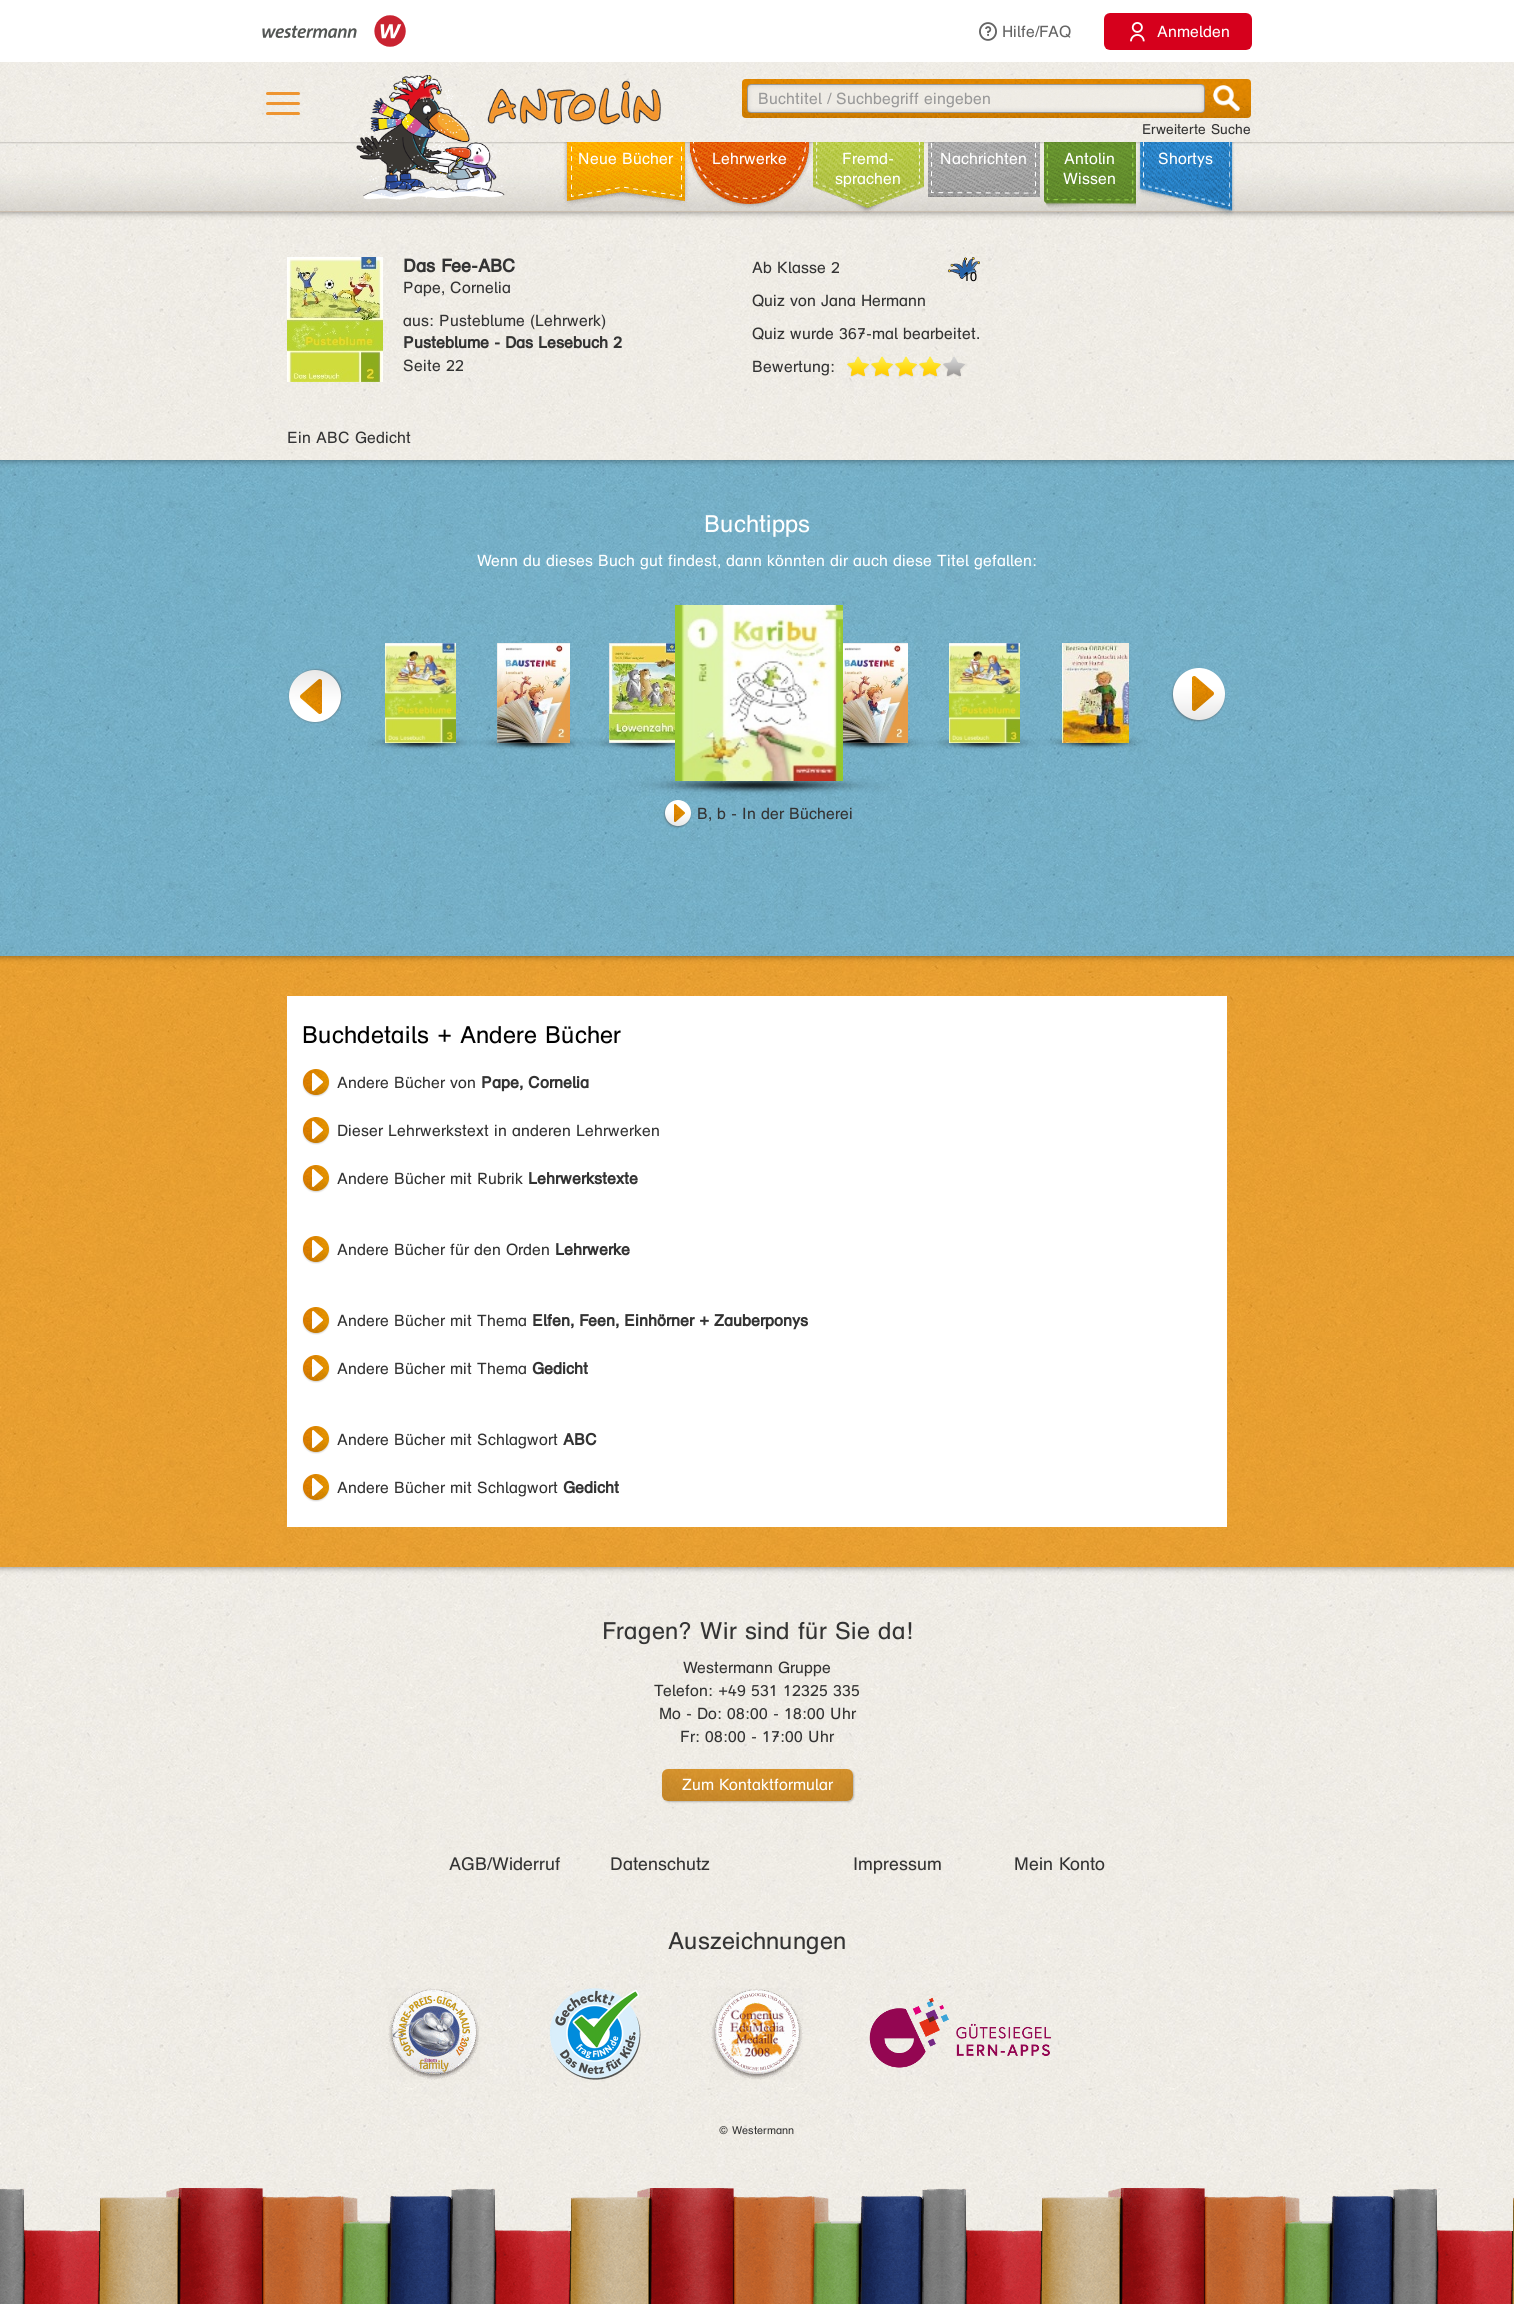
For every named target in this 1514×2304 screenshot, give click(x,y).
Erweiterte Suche (1196, 129)
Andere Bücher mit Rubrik (487, 1178)
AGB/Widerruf (504, 1864)
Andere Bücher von (463, 1082)
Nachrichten (983, 158)
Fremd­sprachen (868, 168)
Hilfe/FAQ (1024, 31)
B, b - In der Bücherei (775, 813)
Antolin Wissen (1089, 168)
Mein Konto (1059, 1864)
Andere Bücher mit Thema (572, 1320)
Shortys (1185, 158)
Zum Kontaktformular (757, 1784)
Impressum (897, 1864)
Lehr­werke (749, 158)
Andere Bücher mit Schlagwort (467, 1439)
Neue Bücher (625, 158)
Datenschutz (660, 1864)
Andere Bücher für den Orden (483, 1249)
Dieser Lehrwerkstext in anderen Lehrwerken (498, 1130)
